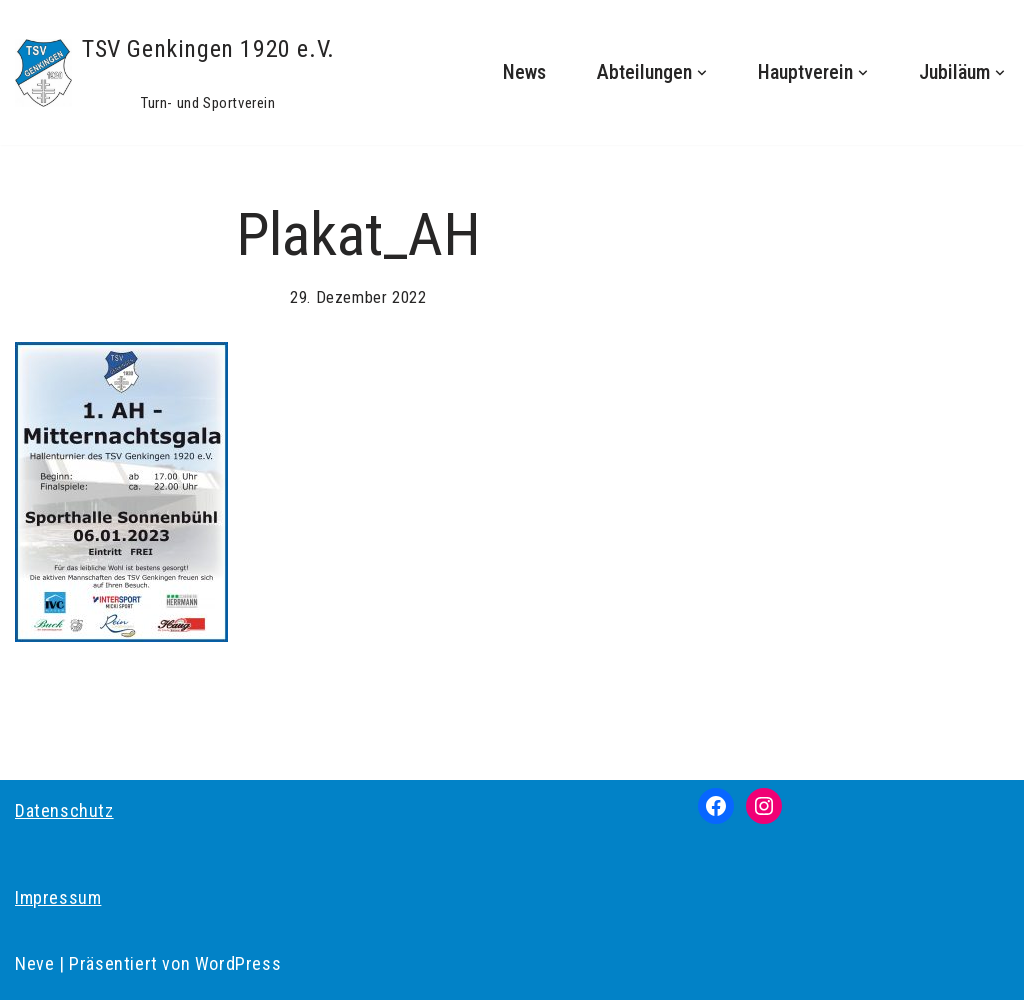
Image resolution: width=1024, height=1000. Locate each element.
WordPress (238, 963)
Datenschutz (64, 810)
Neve (34, 963)
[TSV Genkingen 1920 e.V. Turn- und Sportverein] (175, 72)
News (524, 72)
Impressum (58, 897)
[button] (702, 73)
